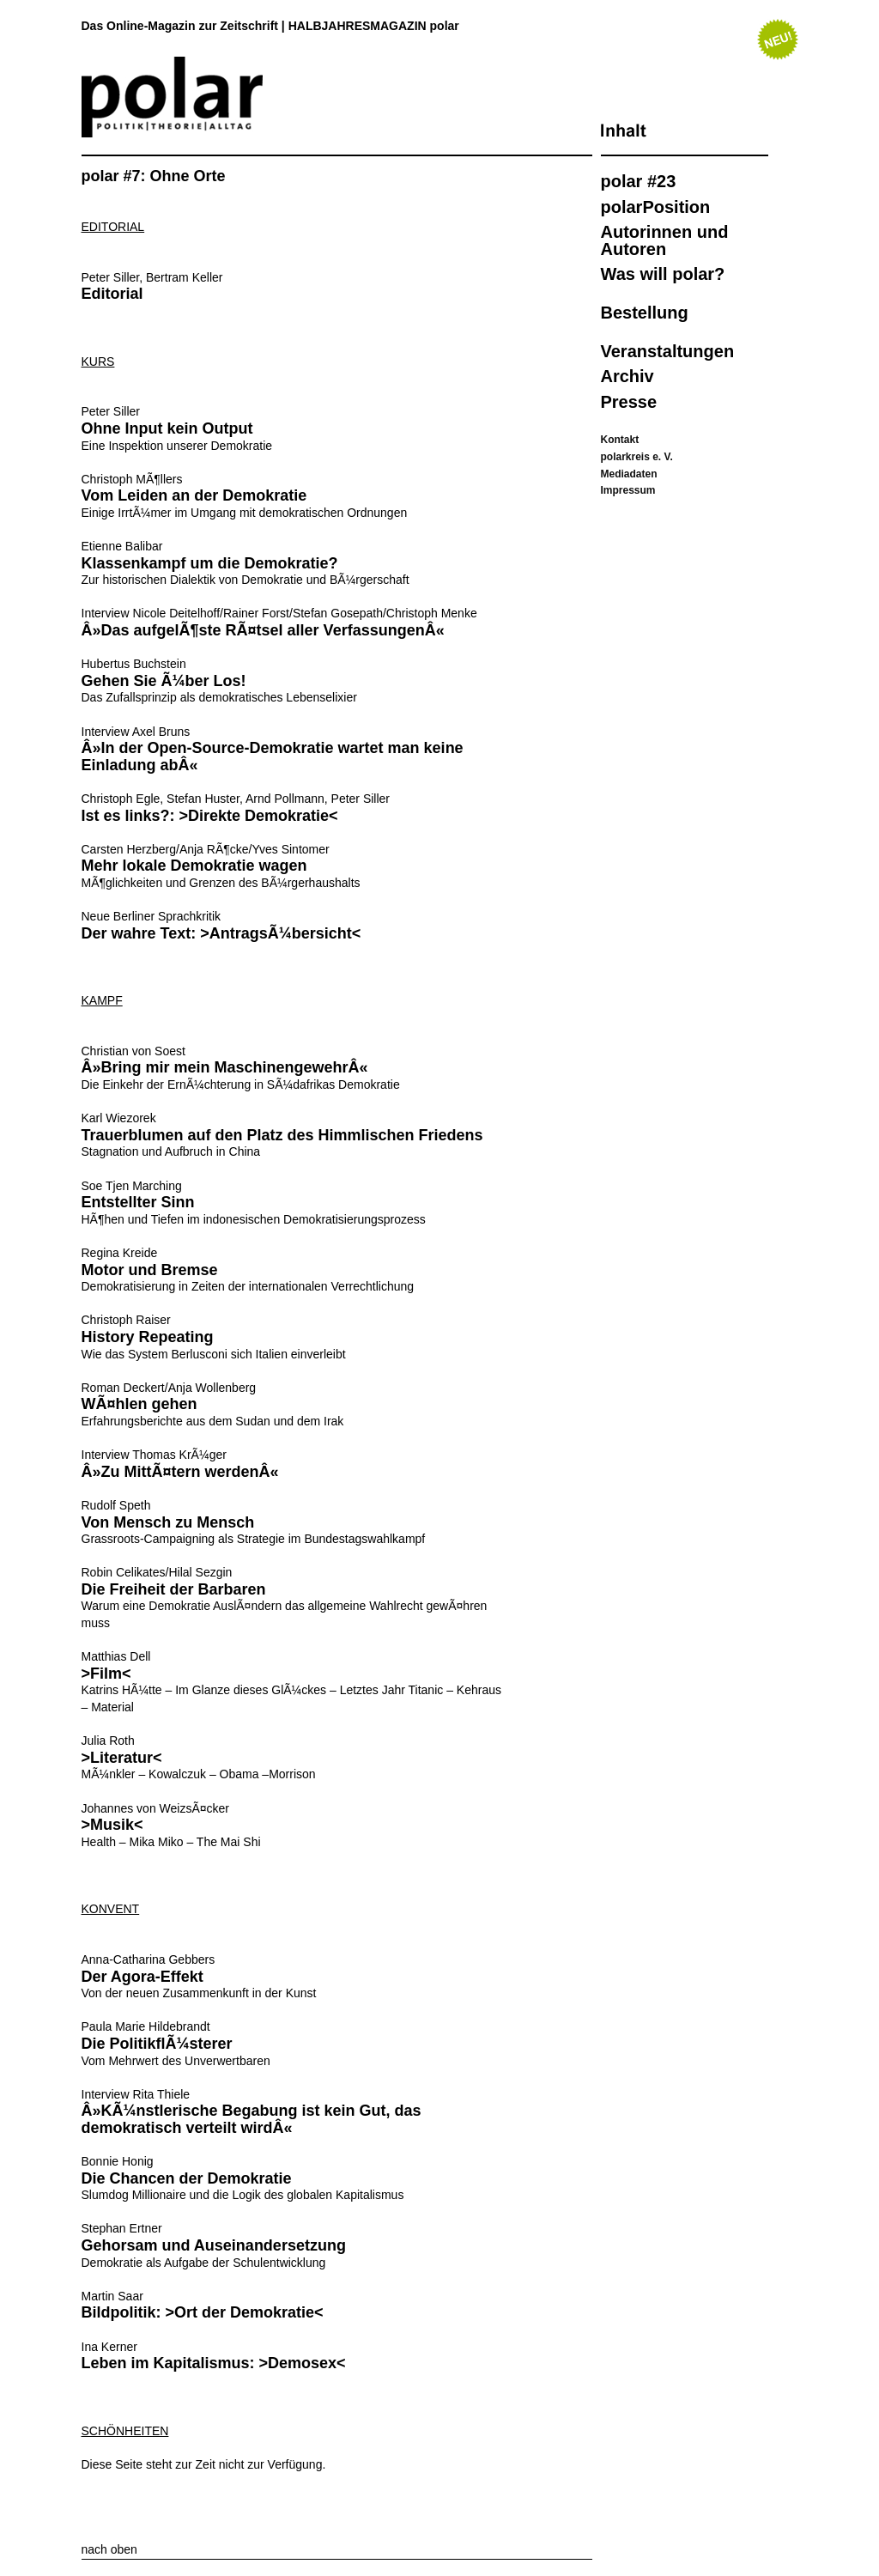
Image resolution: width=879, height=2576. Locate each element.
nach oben (109, 2549)
